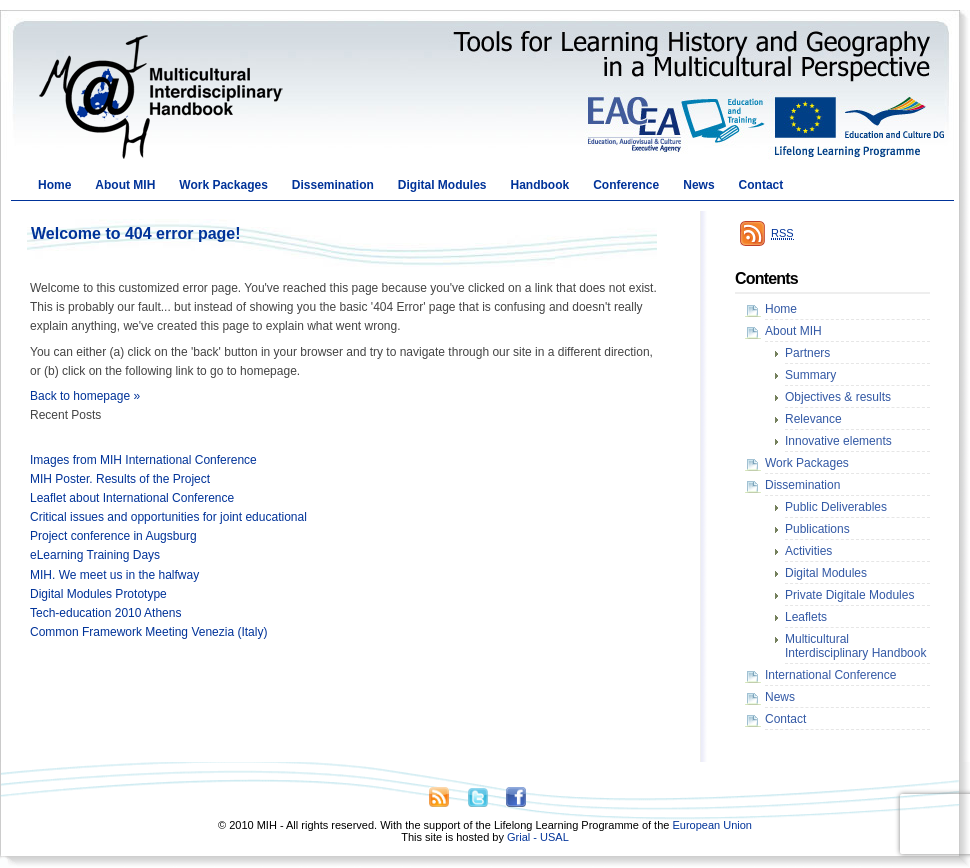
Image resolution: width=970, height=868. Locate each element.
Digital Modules (442, 185)
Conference (626, 185)
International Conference (830, 675)
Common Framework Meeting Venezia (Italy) (148, 632)
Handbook (540, 185)
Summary (810, 375)
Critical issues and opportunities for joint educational (168, 517)
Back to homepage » (85, 396)
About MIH (125, 185)
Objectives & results (838, 397)
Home (54, 185)
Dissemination (333, 185)
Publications (817, 529)
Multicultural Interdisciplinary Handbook (855, 646)
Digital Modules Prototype (98, 594)
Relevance (813, 419)
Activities (808, 551)
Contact (761, 185)
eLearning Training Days (95, 555)
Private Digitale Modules (849, 595)
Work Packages (223, 185)
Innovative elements (838, 441)
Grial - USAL (538, 837)
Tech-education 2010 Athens (105, 613)
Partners (807, 353)
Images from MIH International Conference (143, 460)
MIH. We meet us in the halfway (114, 575)
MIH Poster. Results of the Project (120, 479)
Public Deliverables (836, 507)
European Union (712, 825)
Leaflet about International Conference (132, 498)
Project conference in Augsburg (113, 536)
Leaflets (806, 617)
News (698, 185)
